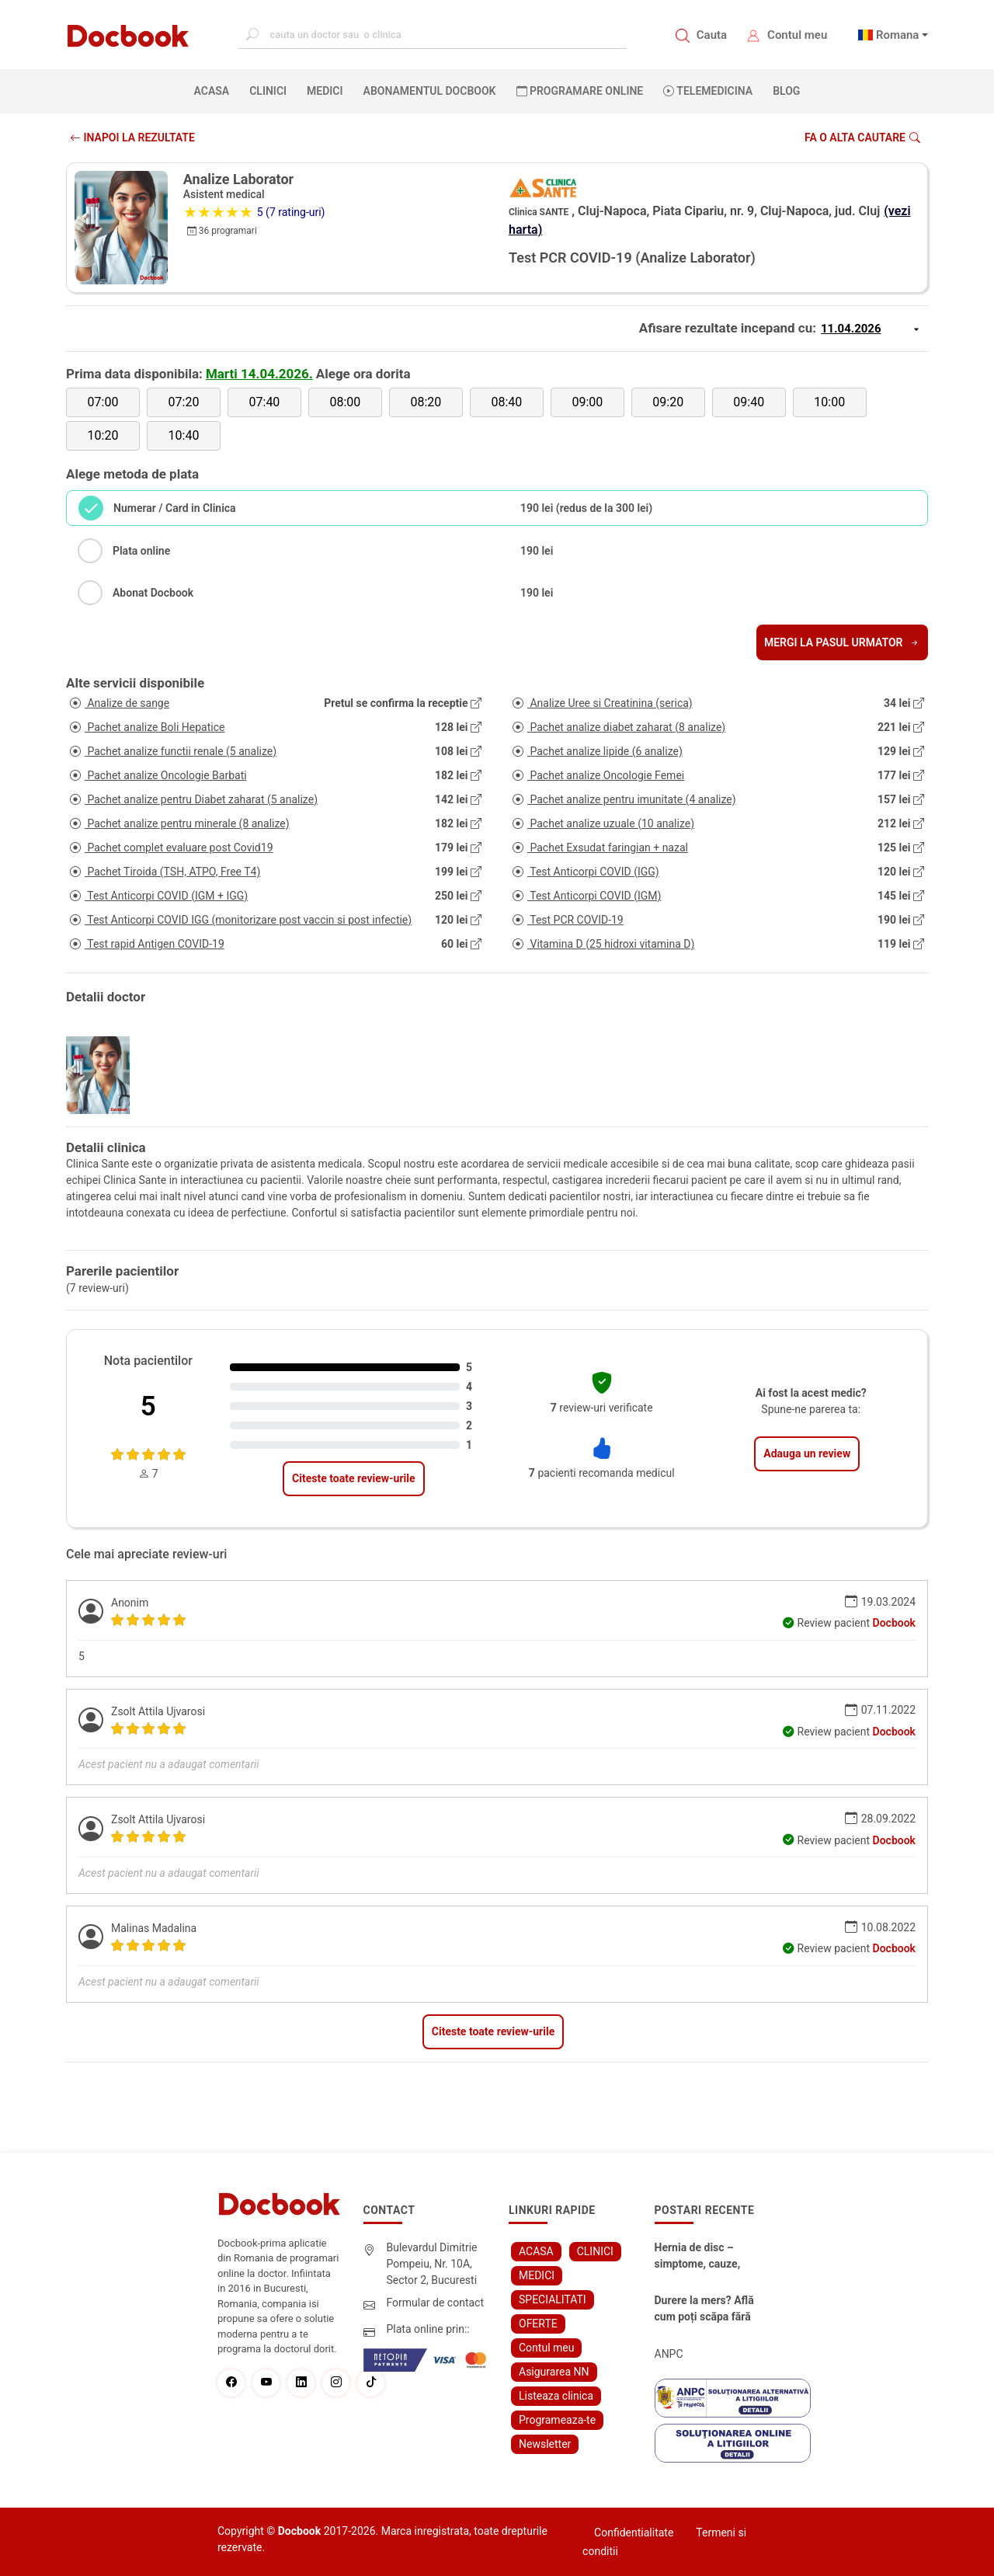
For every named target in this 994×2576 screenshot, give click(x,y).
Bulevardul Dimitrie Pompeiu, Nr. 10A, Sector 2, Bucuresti (432, 2263)
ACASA (215, 90)
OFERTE (538, 2323)
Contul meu (797, 35)
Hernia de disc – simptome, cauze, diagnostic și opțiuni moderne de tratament (704, 2256)
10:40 (184, 435)
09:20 (667, 402)
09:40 (748, 402)
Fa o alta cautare (862, 137)
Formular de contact (436, 2302)
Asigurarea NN (554, 2371)
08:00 (344, 402)
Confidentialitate (633, 2532)
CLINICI (268, 91)
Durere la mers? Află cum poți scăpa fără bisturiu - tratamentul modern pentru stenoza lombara (707, 2309)
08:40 (506, 402)
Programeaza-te (557, 2420)
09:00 (587, 402)
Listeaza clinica (556, 2396)
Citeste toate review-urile (353, 1478)
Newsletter (545, 2444)
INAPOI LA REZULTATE (132, 137)
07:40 (264, 402)
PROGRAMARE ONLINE (580, 91)
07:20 (184, 402)
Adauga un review (806, 1453)
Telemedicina (707, 91)
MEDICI (324, 91)
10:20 (103, 435)
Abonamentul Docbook (429, 91)
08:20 (425, 402)
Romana (897, 35)
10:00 (829, 402)
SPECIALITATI (552, 2299)
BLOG (786, 91)
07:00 (103, 402)
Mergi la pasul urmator (842, 642)
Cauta (712, 35)
